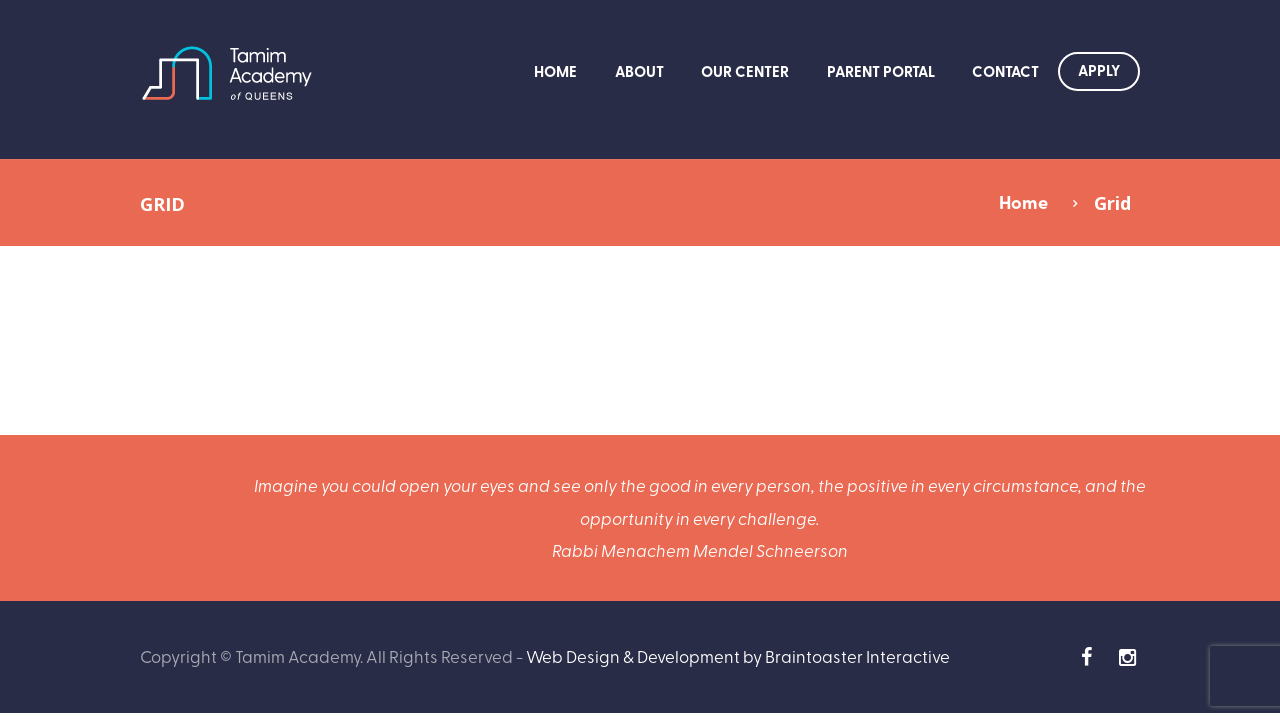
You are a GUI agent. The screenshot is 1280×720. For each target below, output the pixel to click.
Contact (1005, 71)
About (639, 71)
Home (555, 71)
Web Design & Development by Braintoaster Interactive (738, 655)
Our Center (745, 71)
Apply (1099, 70)
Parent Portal (881, 71)
